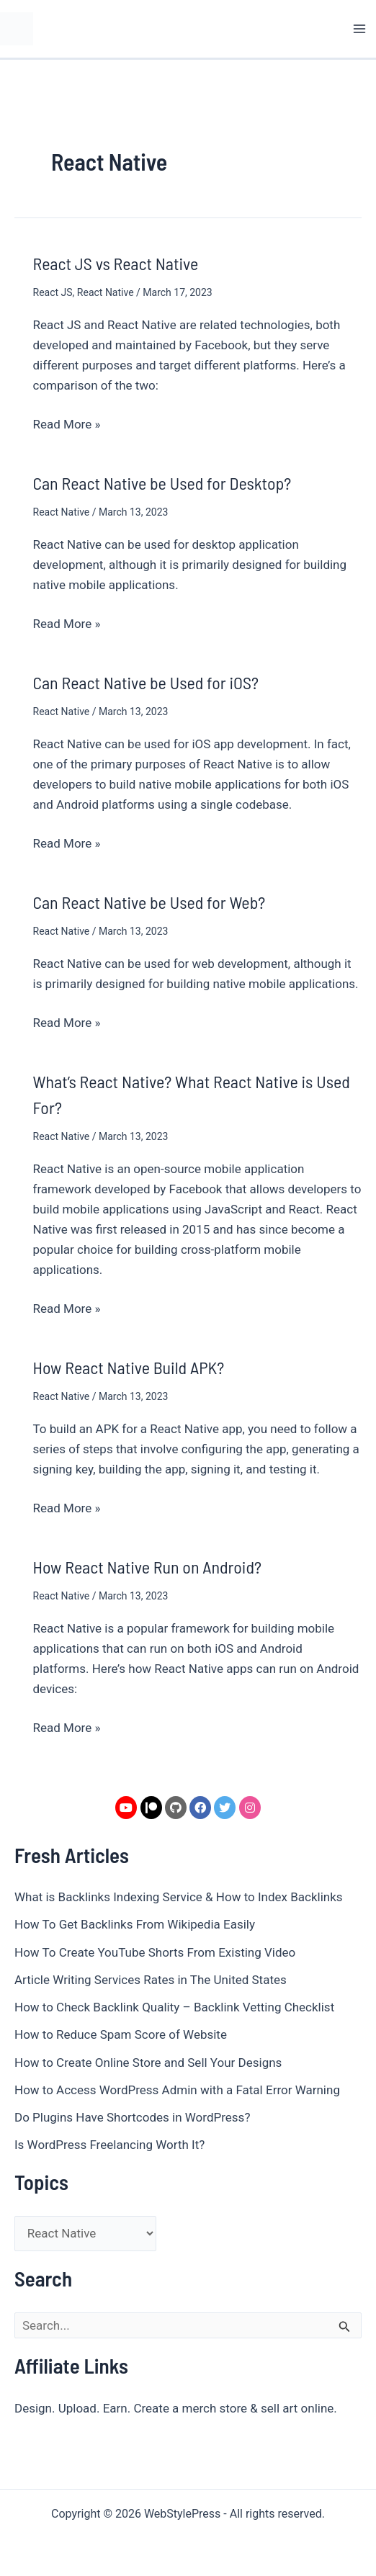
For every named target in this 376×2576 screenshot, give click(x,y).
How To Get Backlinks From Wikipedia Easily (134, 1924)
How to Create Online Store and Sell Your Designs (148, 2062)
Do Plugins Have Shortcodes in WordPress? (132, 2117)
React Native (105, 292)
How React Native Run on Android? (147, 1566)
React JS (53, 292)
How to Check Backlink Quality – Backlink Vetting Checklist (174, 2007)
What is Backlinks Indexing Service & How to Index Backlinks (178, 1897)
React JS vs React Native (116, 263)
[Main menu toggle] (360, 28)
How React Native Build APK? (129, 1367)
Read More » (67, 422)
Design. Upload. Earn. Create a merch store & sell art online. (175, 2408)
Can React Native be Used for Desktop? (162, 482)
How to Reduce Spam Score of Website (120, 2034)
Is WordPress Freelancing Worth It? (109, 2144)
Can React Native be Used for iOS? (146, 682)
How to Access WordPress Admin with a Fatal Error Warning (177, 2090)
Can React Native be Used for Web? (149, 902)
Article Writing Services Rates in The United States (150, 1980)
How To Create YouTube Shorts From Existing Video (154, 1952)
